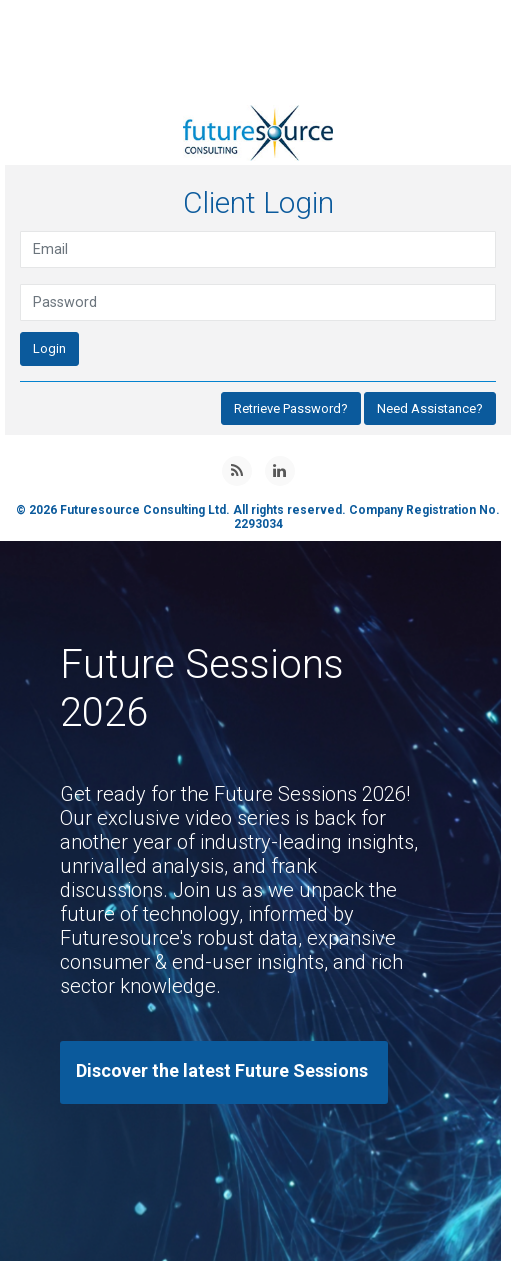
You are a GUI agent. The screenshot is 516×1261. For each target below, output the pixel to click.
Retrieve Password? (291, 408)
